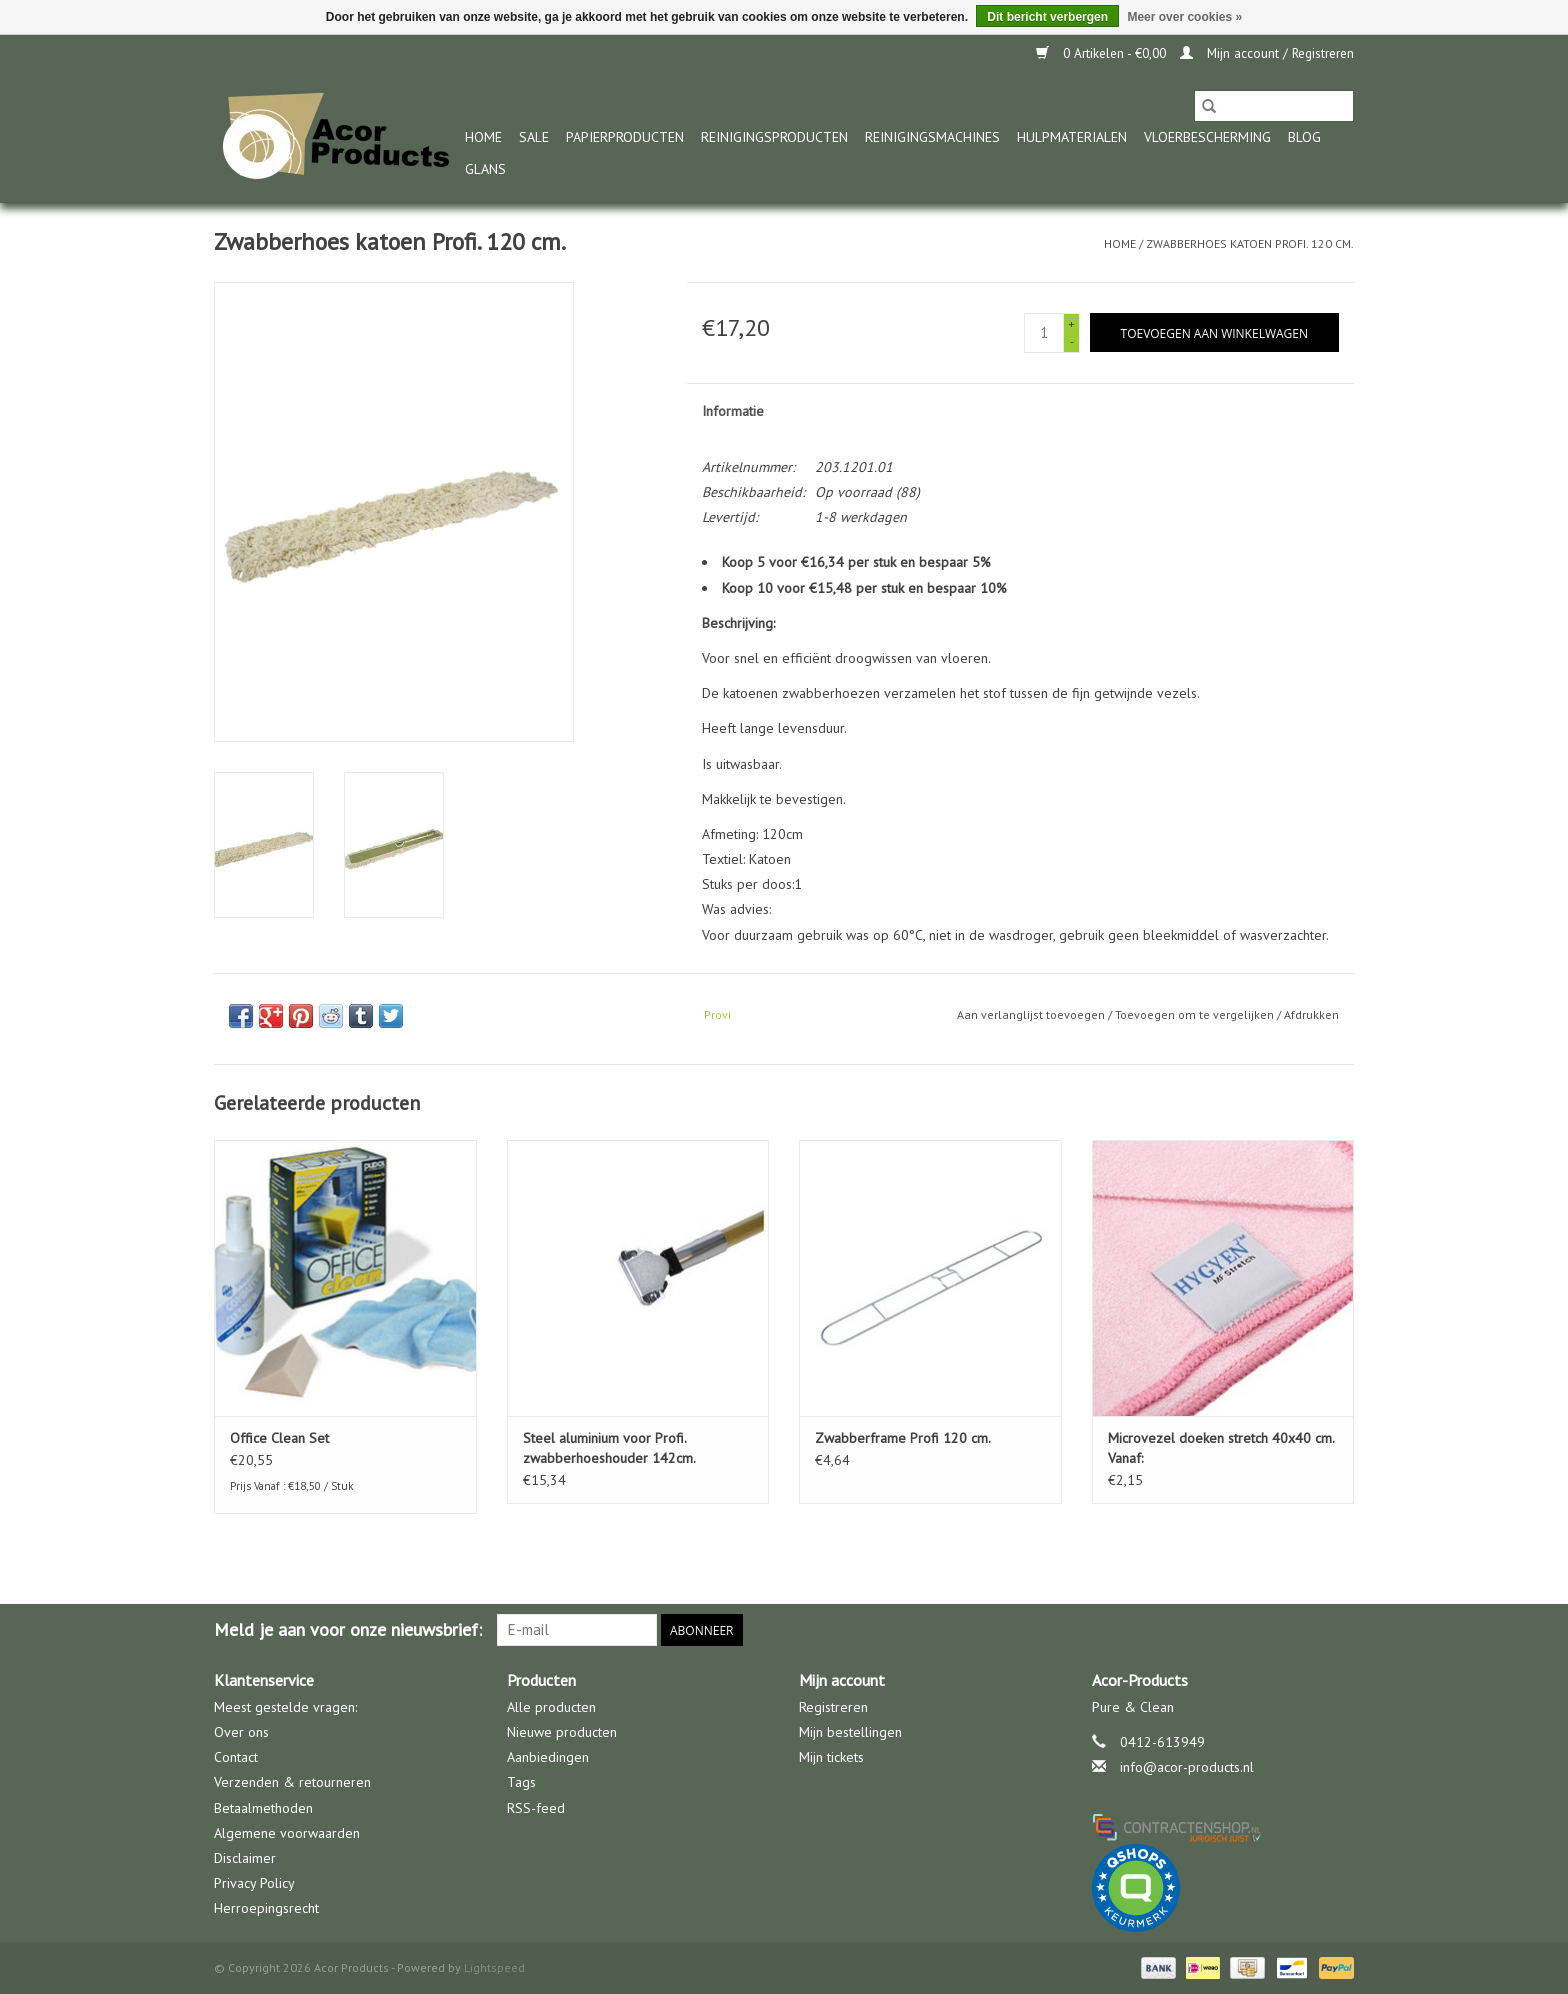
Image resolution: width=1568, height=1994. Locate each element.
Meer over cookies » (1184, 17)
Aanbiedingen (548, 1757)
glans (485, 169)
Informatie (733, 411)
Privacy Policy (254, 1883)
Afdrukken (1311, 1014)
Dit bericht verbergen (1047, 17)
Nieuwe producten (562, 1732)
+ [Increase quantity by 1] (1071, 323)
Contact (236, 1757)
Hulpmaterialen (1072, 137)
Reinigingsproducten (774, 137)
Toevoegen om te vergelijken (1196, 1014)
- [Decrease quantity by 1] (1072, 341)
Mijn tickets (831, 1757)
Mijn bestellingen (850, 1732)
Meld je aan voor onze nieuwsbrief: (348, 1629)
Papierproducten (625, 137)
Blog (1304, 137)
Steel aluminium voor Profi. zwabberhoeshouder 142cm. (609, 1448)
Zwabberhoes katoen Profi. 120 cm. (1250, 243)
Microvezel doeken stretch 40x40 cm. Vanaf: (1221, 1448)
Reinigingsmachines (932, 137)
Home (483, 137)
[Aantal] (1044, 333)
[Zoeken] (1274, 106)
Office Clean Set (279, 1438)
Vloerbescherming (1207, 137)
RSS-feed (536, 1808)
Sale (534, 137)
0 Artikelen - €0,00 (1103, 53)
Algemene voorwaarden (287, 1833)
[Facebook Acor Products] (1338, 1630)
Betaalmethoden (263, 1808)
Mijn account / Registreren (1267, 53)
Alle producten (551, 1707)
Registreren (833, 1707)
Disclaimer (245, 1858)
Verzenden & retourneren (292, 1782)
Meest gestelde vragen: (285, 1707)
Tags (521, 1782)
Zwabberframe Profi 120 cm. (903, 1438)
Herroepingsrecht (266, 1908)
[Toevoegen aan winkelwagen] (1214, 332)
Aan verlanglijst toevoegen (1032, 1014)
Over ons (241, 1732)
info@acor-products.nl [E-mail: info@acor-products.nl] (1187, 1767)
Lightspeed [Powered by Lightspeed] (494, 1967)
